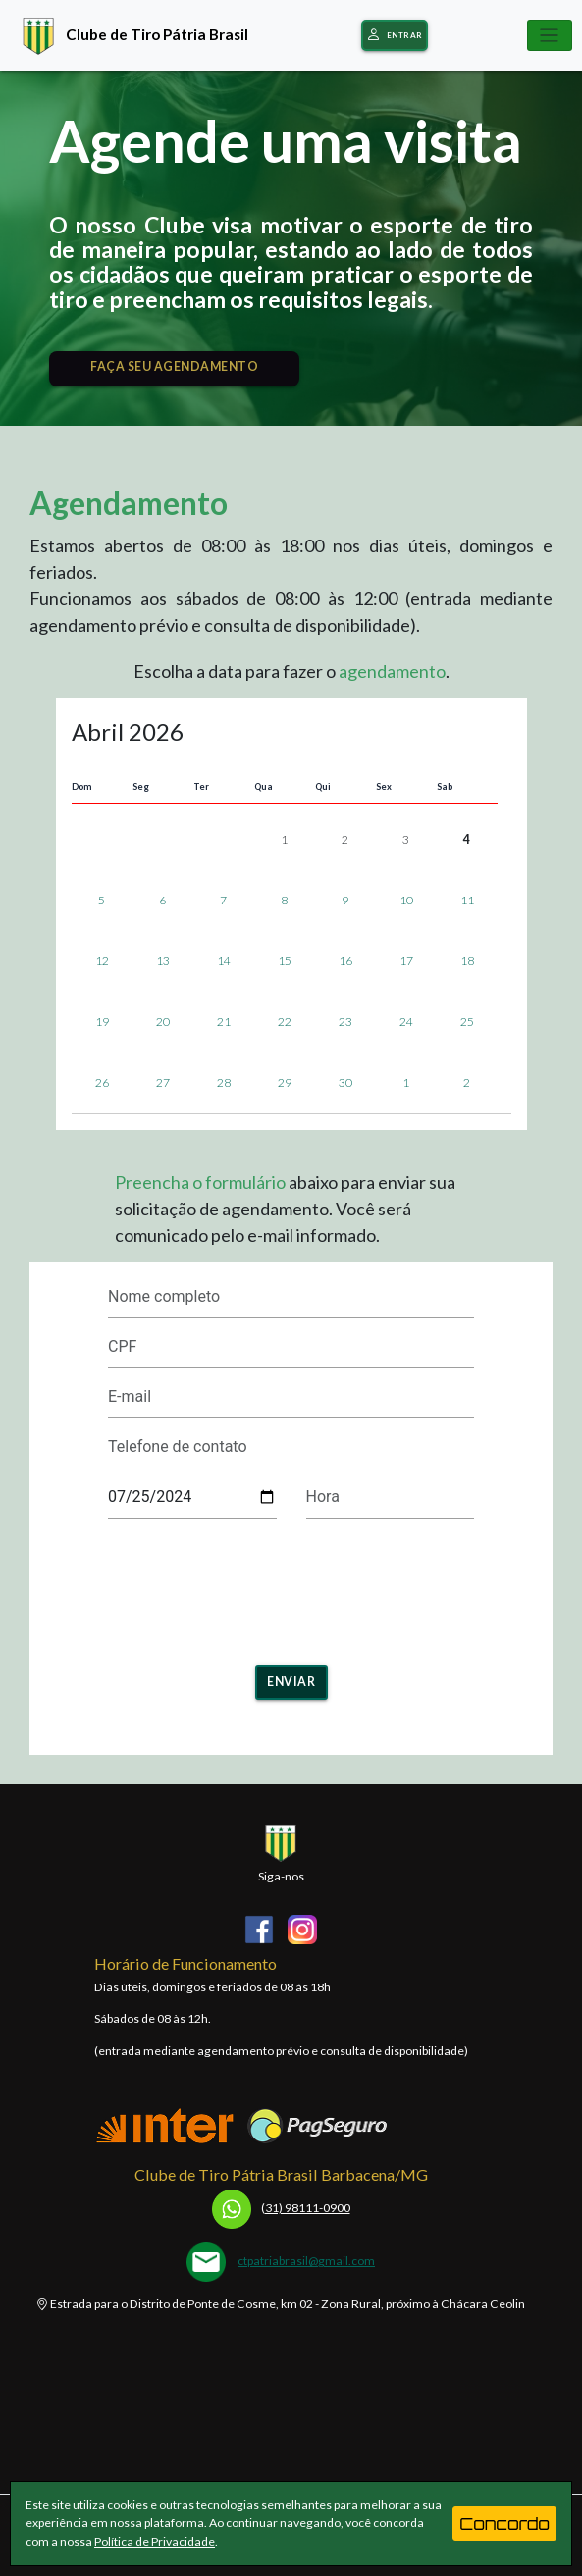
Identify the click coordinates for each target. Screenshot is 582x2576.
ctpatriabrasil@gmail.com (306, 2260)
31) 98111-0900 (281, 2207)
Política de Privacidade (154, 2541)
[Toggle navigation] (549, 35)
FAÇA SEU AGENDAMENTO (174, 366)
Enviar (291, 1681)
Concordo (504, 2523)
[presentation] (192, 1585)
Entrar (394, 36)
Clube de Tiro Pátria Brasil (131, 34)
